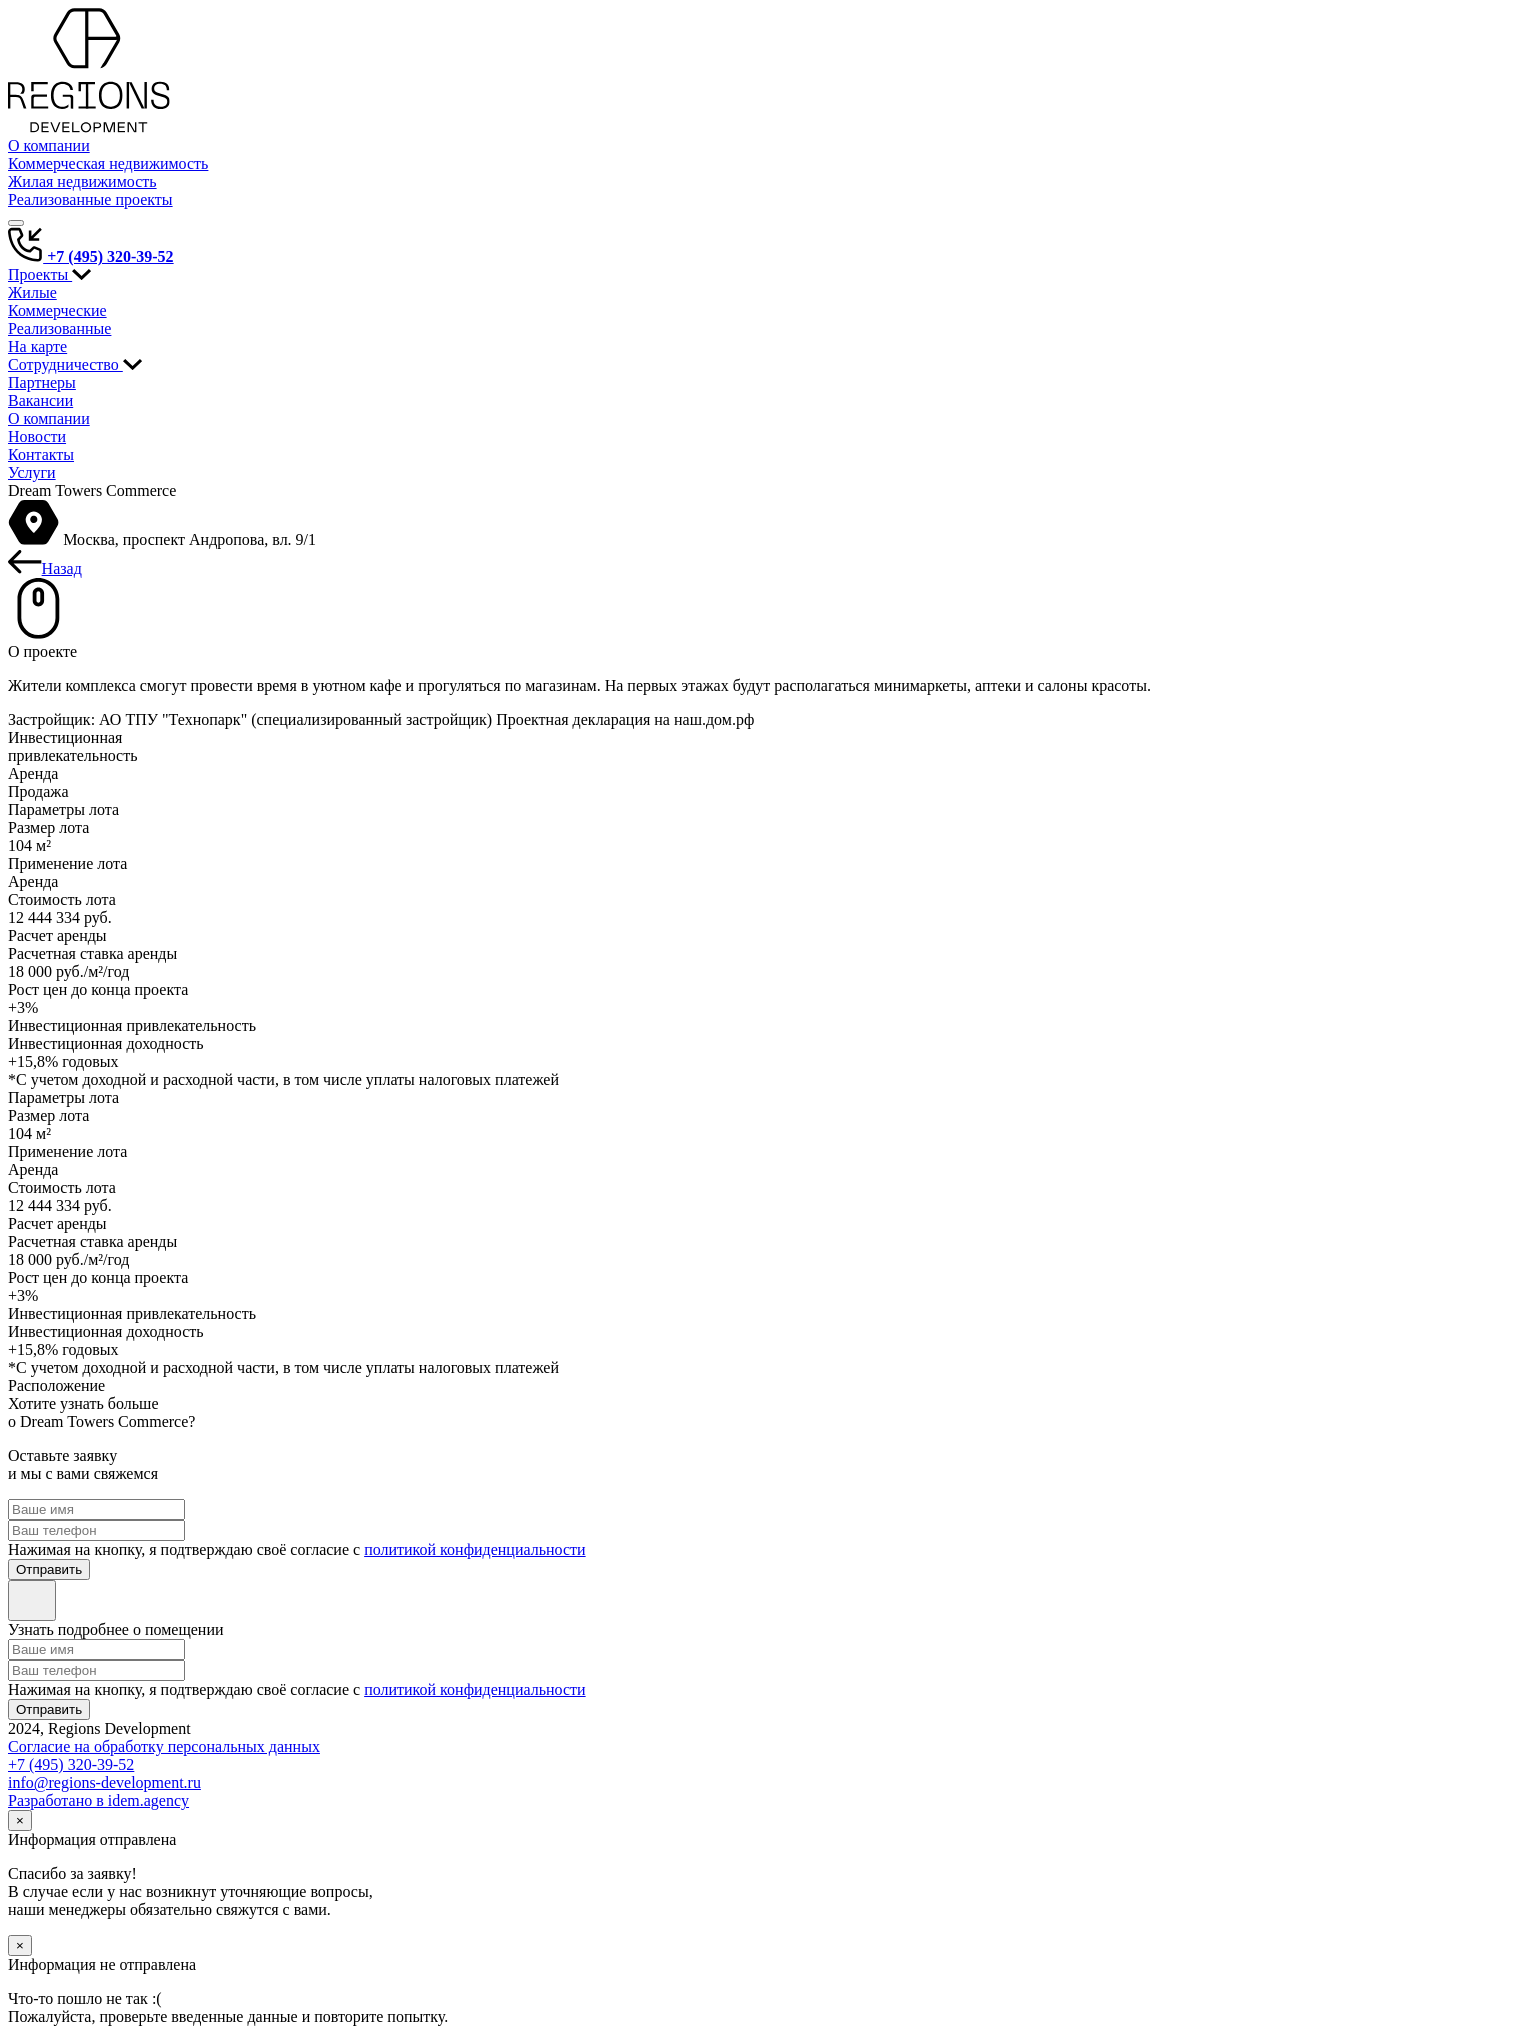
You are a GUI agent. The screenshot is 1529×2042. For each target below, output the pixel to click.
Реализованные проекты (90, 199)
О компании (49, 145)
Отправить (49, 1569)
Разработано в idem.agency (98, 1800)
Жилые (32, 292)
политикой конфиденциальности (475, 1549)
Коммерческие (57, 310)
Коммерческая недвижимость (108, 163)
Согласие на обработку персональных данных (164, 1746)
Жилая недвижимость (82, 181)
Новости (37, 436)
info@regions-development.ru (104, 1782)
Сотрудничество (75, 364)
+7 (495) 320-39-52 (91, 256)
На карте (37, 346)
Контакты (41, 454)
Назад (45, 568)
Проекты (49, 274)
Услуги (32, 472)
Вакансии (40, 400)
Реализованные (59, 328)
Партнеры (42, 382)
